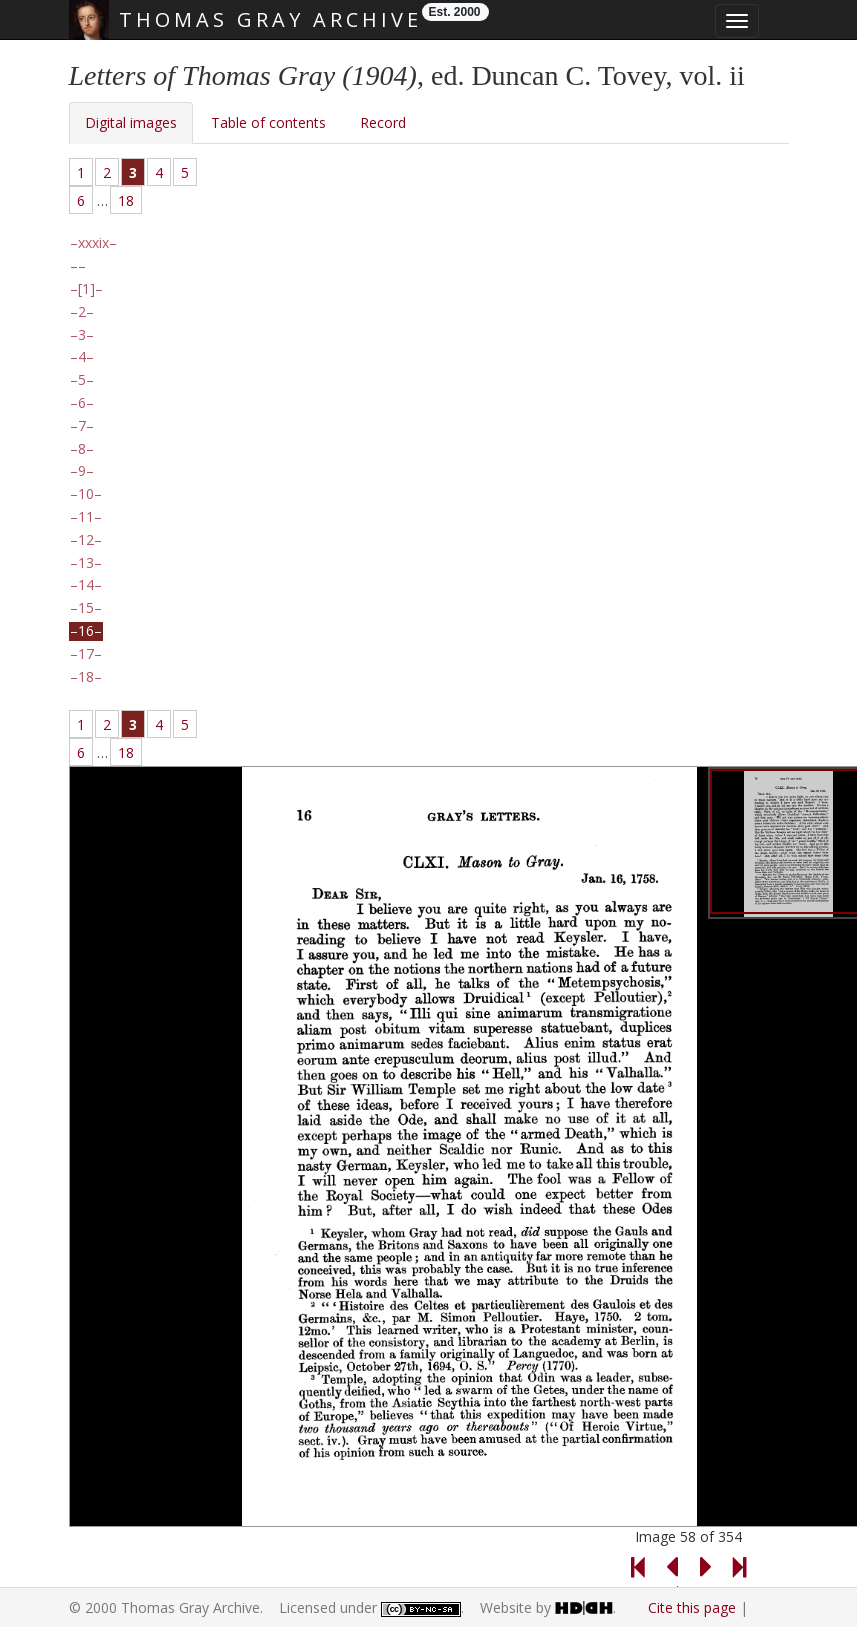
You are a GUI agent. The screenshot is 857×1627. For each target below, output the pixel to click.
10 (86, 494)
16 (86, 631)
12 (86, 540)
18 (126, 200)
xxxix (93, 243)
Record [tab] (383, 122)
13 (86, 563)
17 (86, 654)
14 (86, 585)
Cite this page (692, 1607)
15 (86, 608)
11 (86, 517)
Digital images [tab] (131, 122)
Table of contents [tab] (268, 122)
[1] (86, 289)
